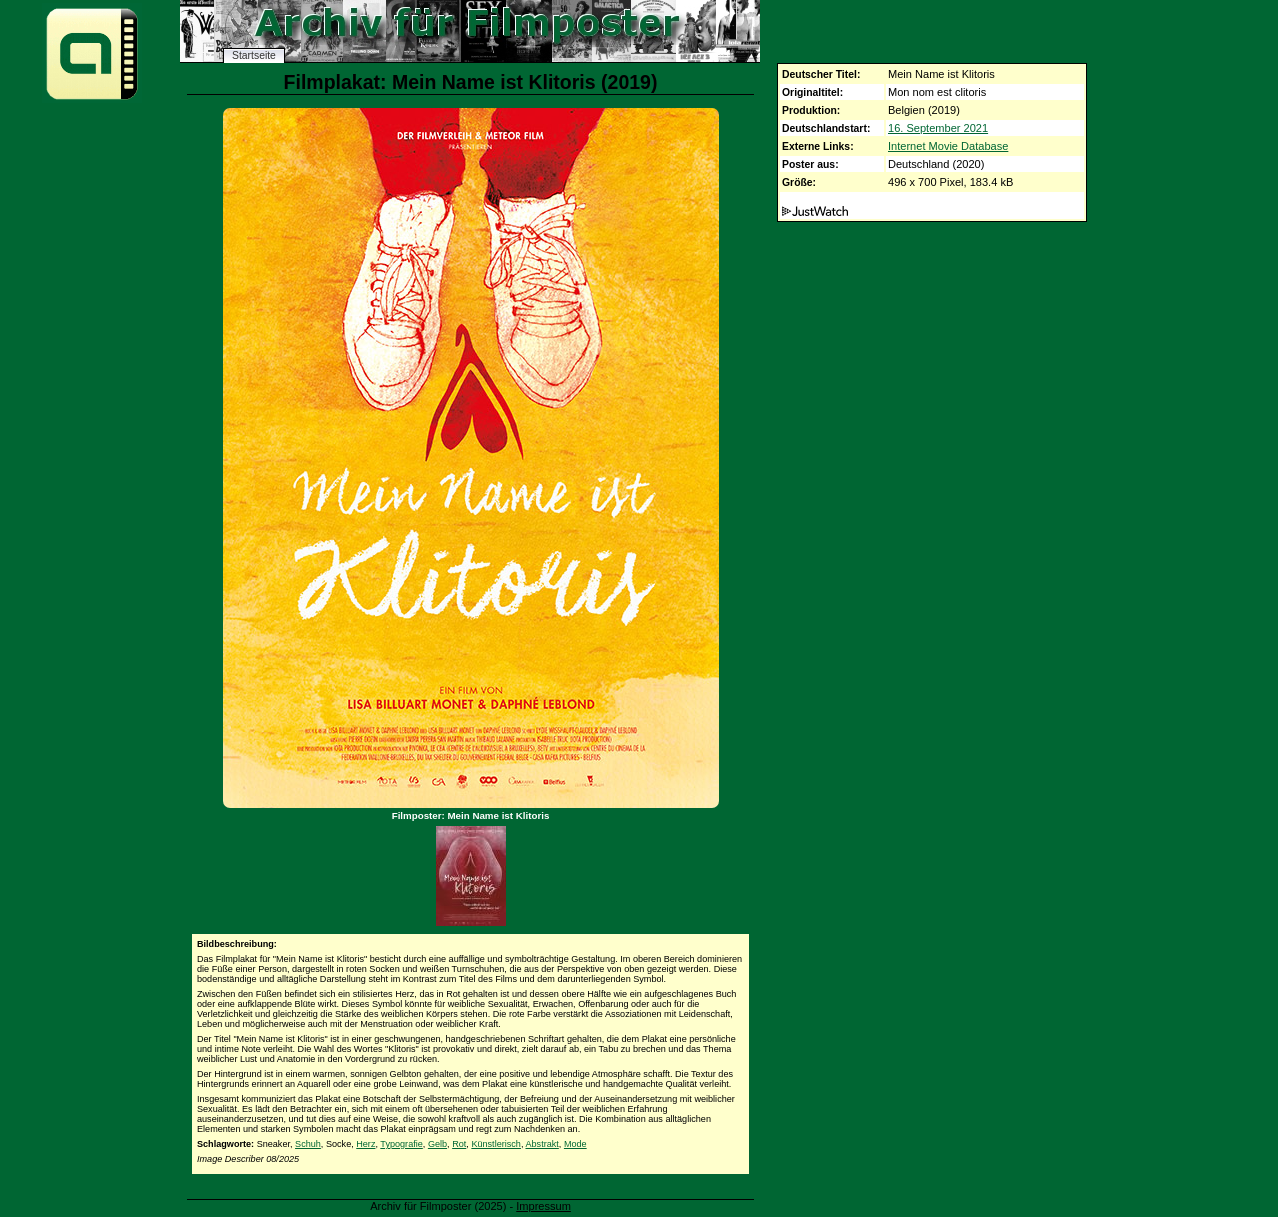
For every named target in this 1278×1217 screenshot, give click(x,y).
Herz (365, 1144)
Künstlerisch (496, 1144)
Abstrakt (541, 1144)
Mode (575, 1144)
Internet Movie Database (948, 146)
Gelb (437, 1144)
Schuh (308, 1144)
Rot (459, 1144)
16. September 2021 (938, 128)
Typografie (401, 1144)
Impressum (543, 1206)
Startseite (254, 55)
